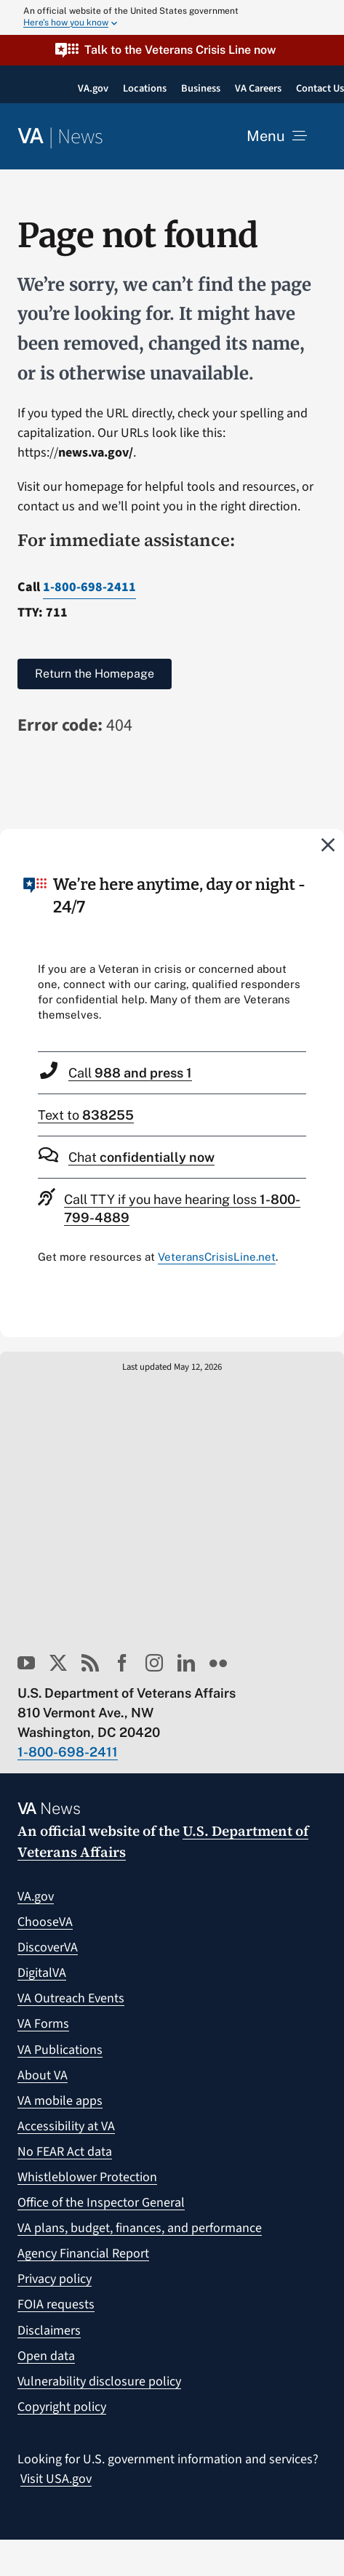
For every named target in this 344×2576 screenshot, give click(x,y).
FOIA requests (56, 2304)
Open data (46, 2356)
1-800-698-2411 (89, 587)
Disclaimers (49, 2331)
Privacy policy (54, 2279)
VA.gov (35, 1896)
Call (130, 1072)
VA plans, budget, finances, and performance (139, 2228)
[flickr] (218, 1663)
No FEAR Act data (64, 2152)
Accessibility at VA (66, 2126)
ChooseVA (45, 1922)
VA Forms (43, 2024)
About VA (42, 2075)
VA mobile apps (60, 2101)
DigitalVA (41, 1973)
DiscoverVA (47, 1947)
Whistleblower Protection (87, 2177)
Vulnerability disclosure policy (99, 2381)
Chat (141, 1157)
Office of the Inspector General (101, 2203)
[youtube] (26, 1663)
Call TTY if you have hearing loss (182, 1208)
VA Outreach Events (70, 1998)
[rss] (90, 1663)
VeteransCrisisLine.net (217, 1257)
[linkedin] (186, 1663)
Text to (86, 1115)
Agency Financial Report (83, 2253)
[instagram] (154, 1663)
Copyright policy (61, 2407)
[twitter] (58, 1663)
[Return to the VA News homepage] (60, 137)
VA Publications (60, 2050)
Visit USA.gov (56, 2479)
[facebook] (122, 1663)
